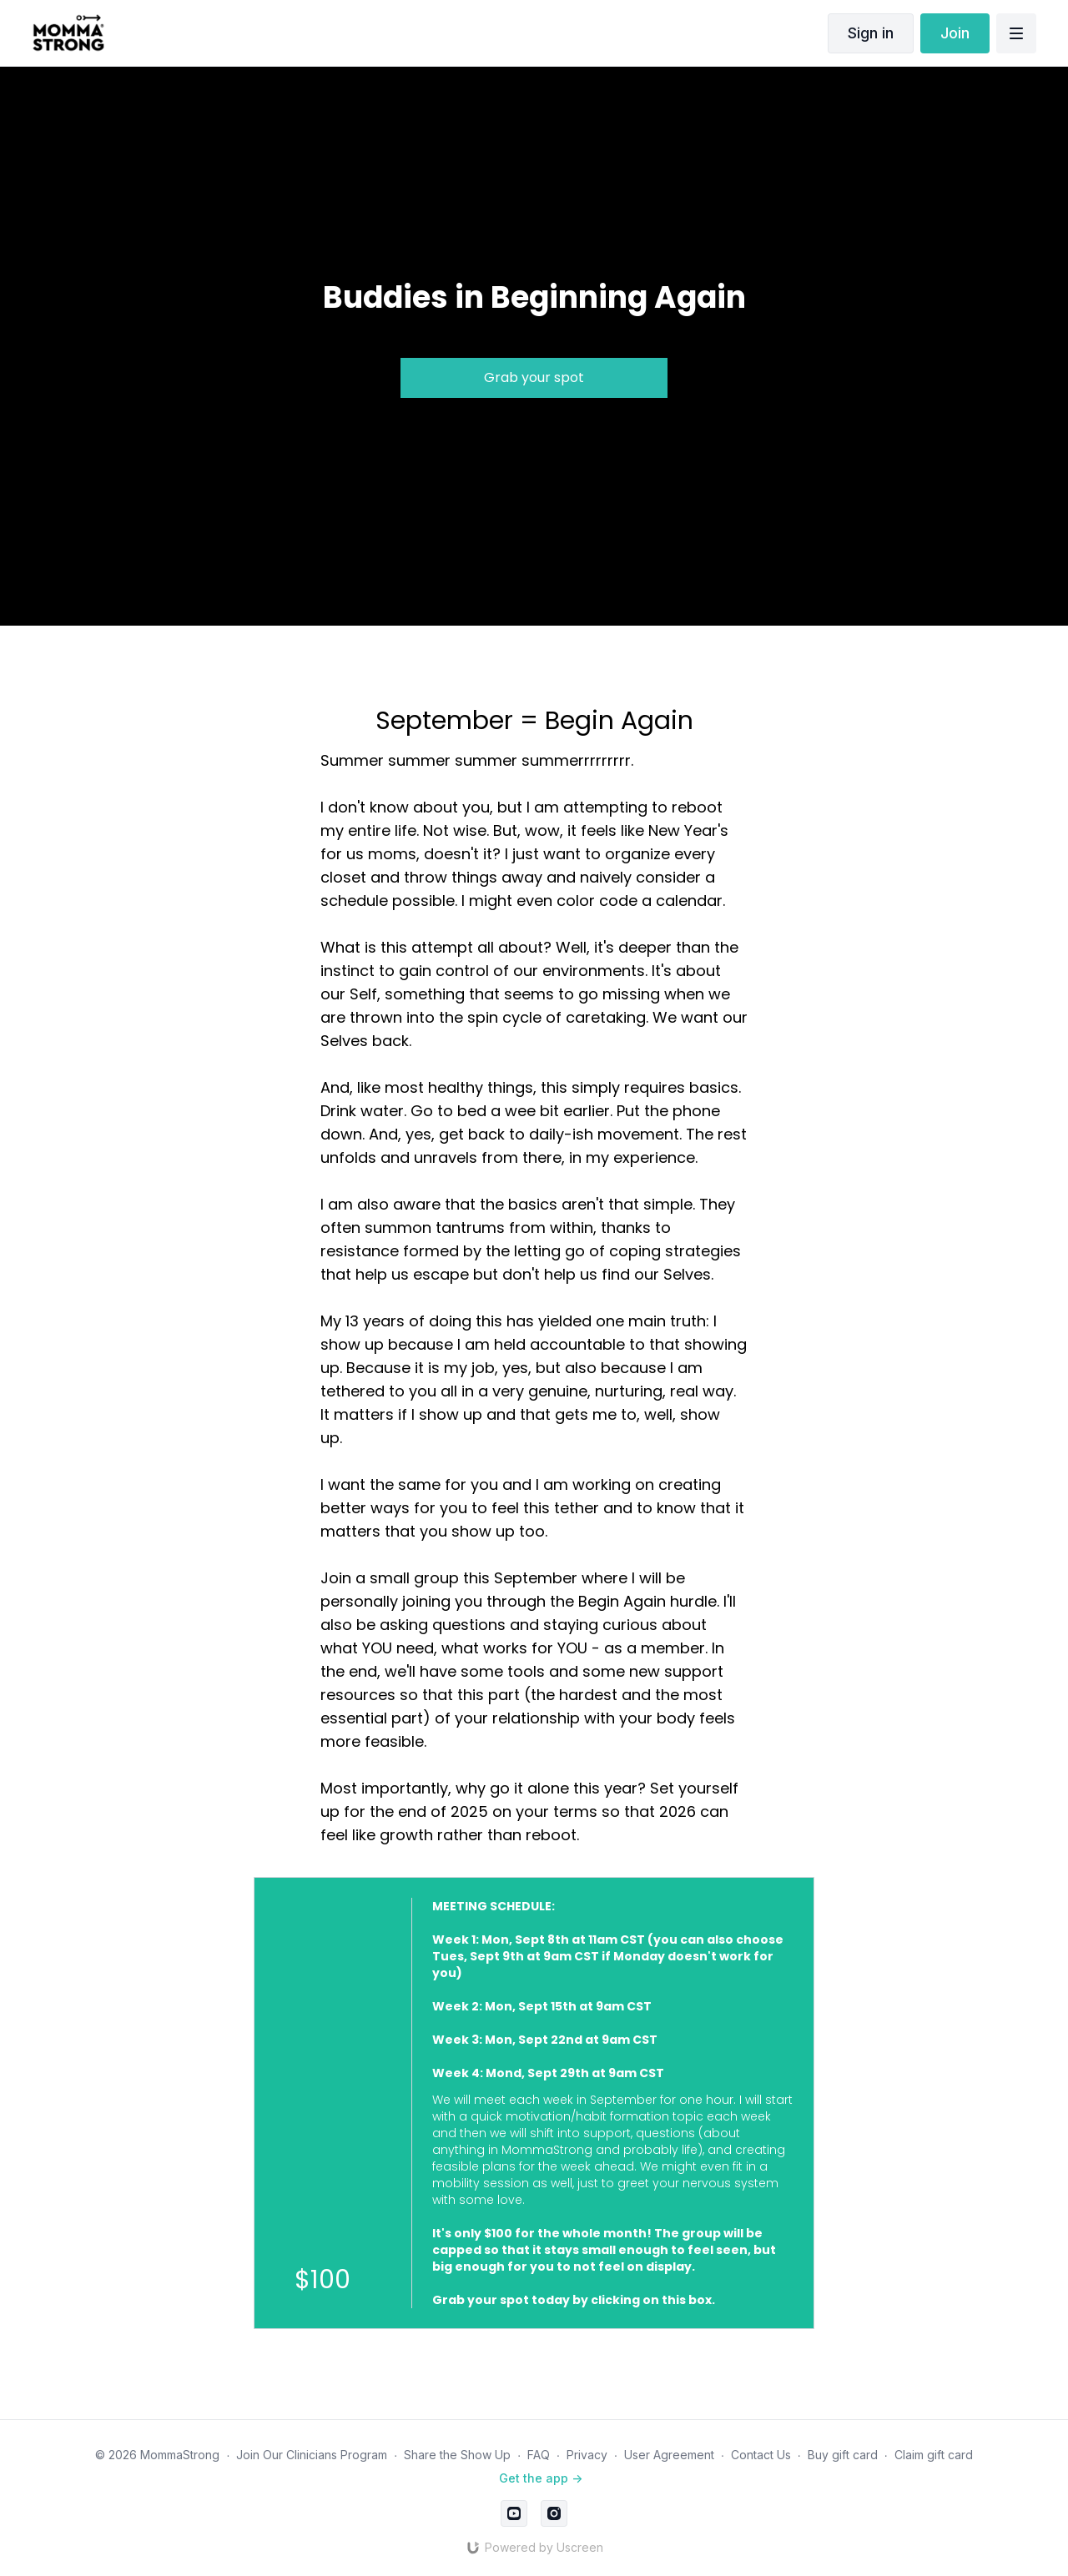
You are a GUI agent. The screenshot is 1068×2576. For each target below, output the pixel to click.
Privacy (587, 2455)
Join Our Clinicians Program (311, 2455)
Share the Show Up (457, 2455)
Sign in (871, 33)
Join (955, 33)
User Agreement (669, 2455)
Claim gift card (933, 2455)
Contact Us (761, 2455)
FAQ (538, 2455)
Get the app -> (540, 2478)
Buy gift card (843, 2455)
